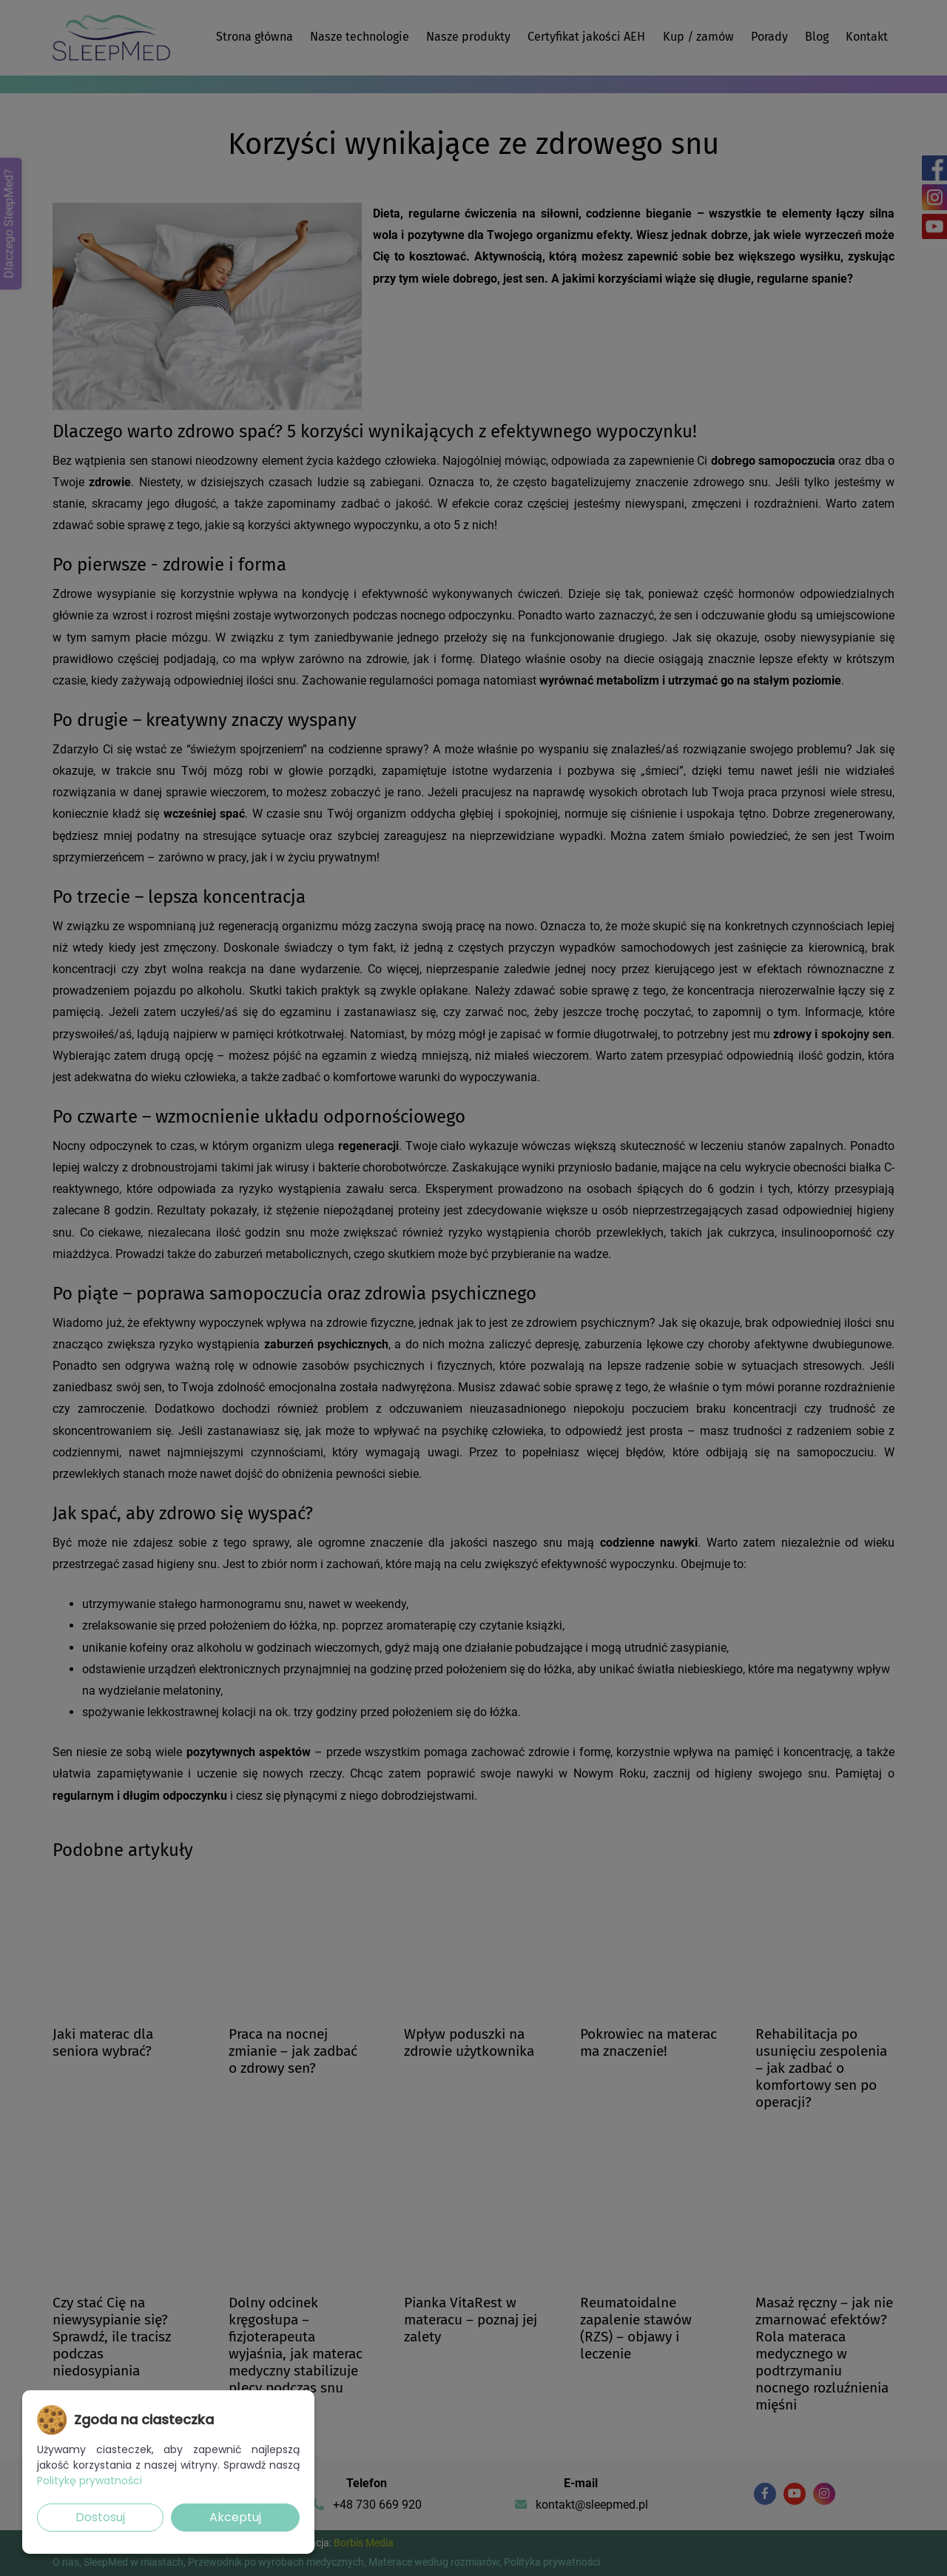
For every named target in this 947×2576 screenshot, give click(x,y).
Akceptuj (235, 2517)
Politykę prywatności (89, 2480)
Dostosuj (100, 2517)
